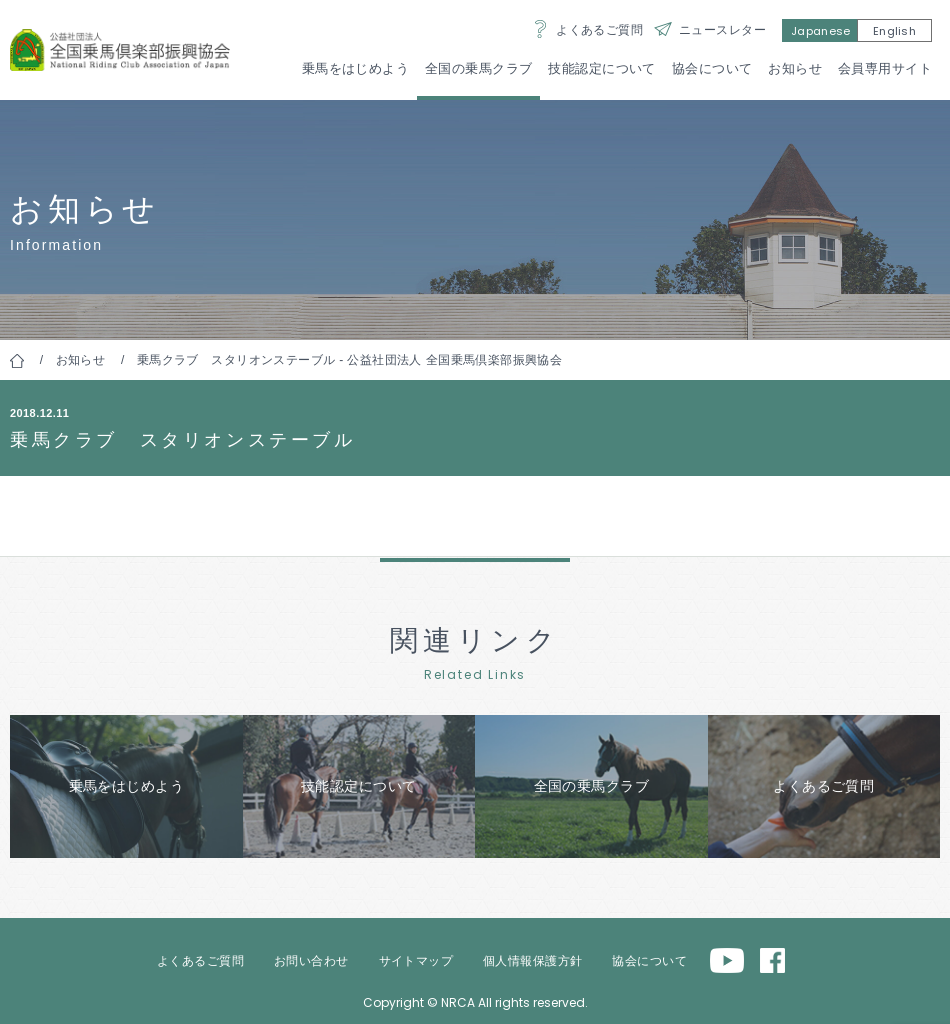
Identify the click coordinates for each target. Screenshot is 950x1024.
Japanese (821, 31)
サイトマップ (416, 961)
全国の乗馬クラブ (478, 68)
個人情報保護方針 (532, 961)
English (894, 31)
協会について (712, 68)
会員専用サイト (885, 68)
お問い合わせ (311, 961)
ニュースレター (722, 30)
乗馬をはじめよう (355, 68)
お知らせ (795, 68)
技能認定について (601, 68)
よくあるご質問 (599, 30)
